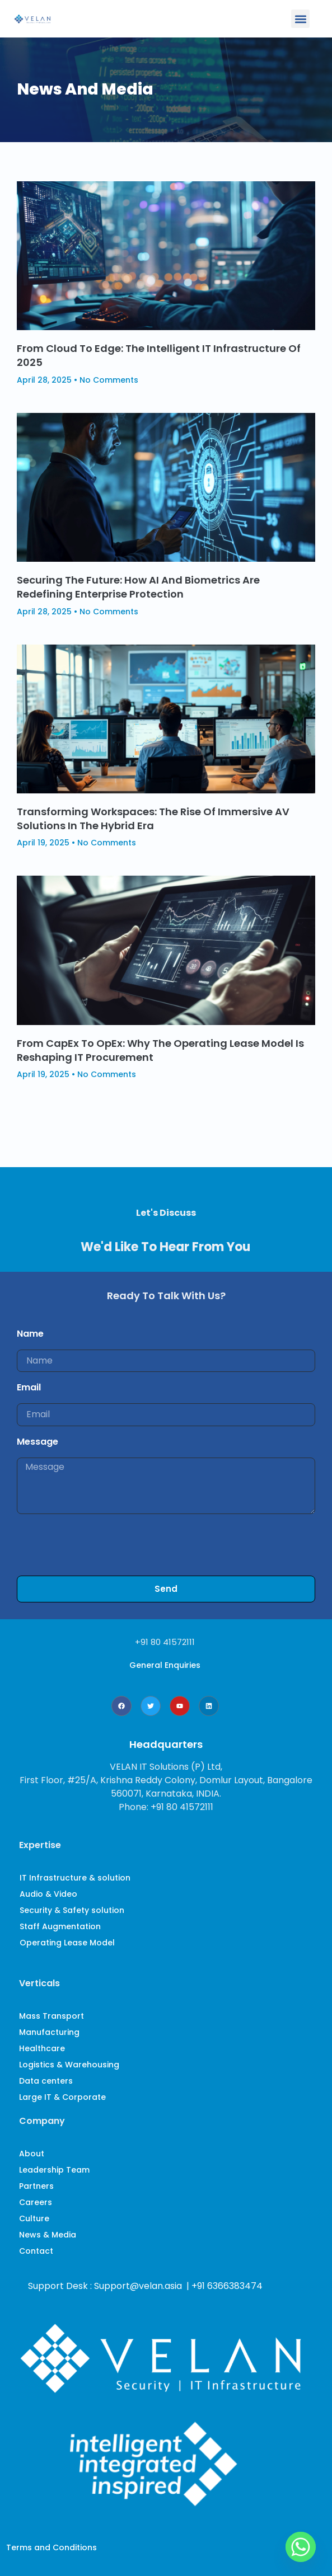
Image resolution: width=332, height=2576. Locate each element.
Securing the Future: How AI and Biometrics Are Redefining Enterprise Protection (138, 587)
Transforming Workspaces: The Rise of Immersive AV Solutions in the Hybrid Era (153, 819)
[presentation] (102, 1545)
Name (30, 1333)
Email (29, 1387)
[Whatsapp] (301, 2547)
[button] (300, 19)
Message (37, 1441)
